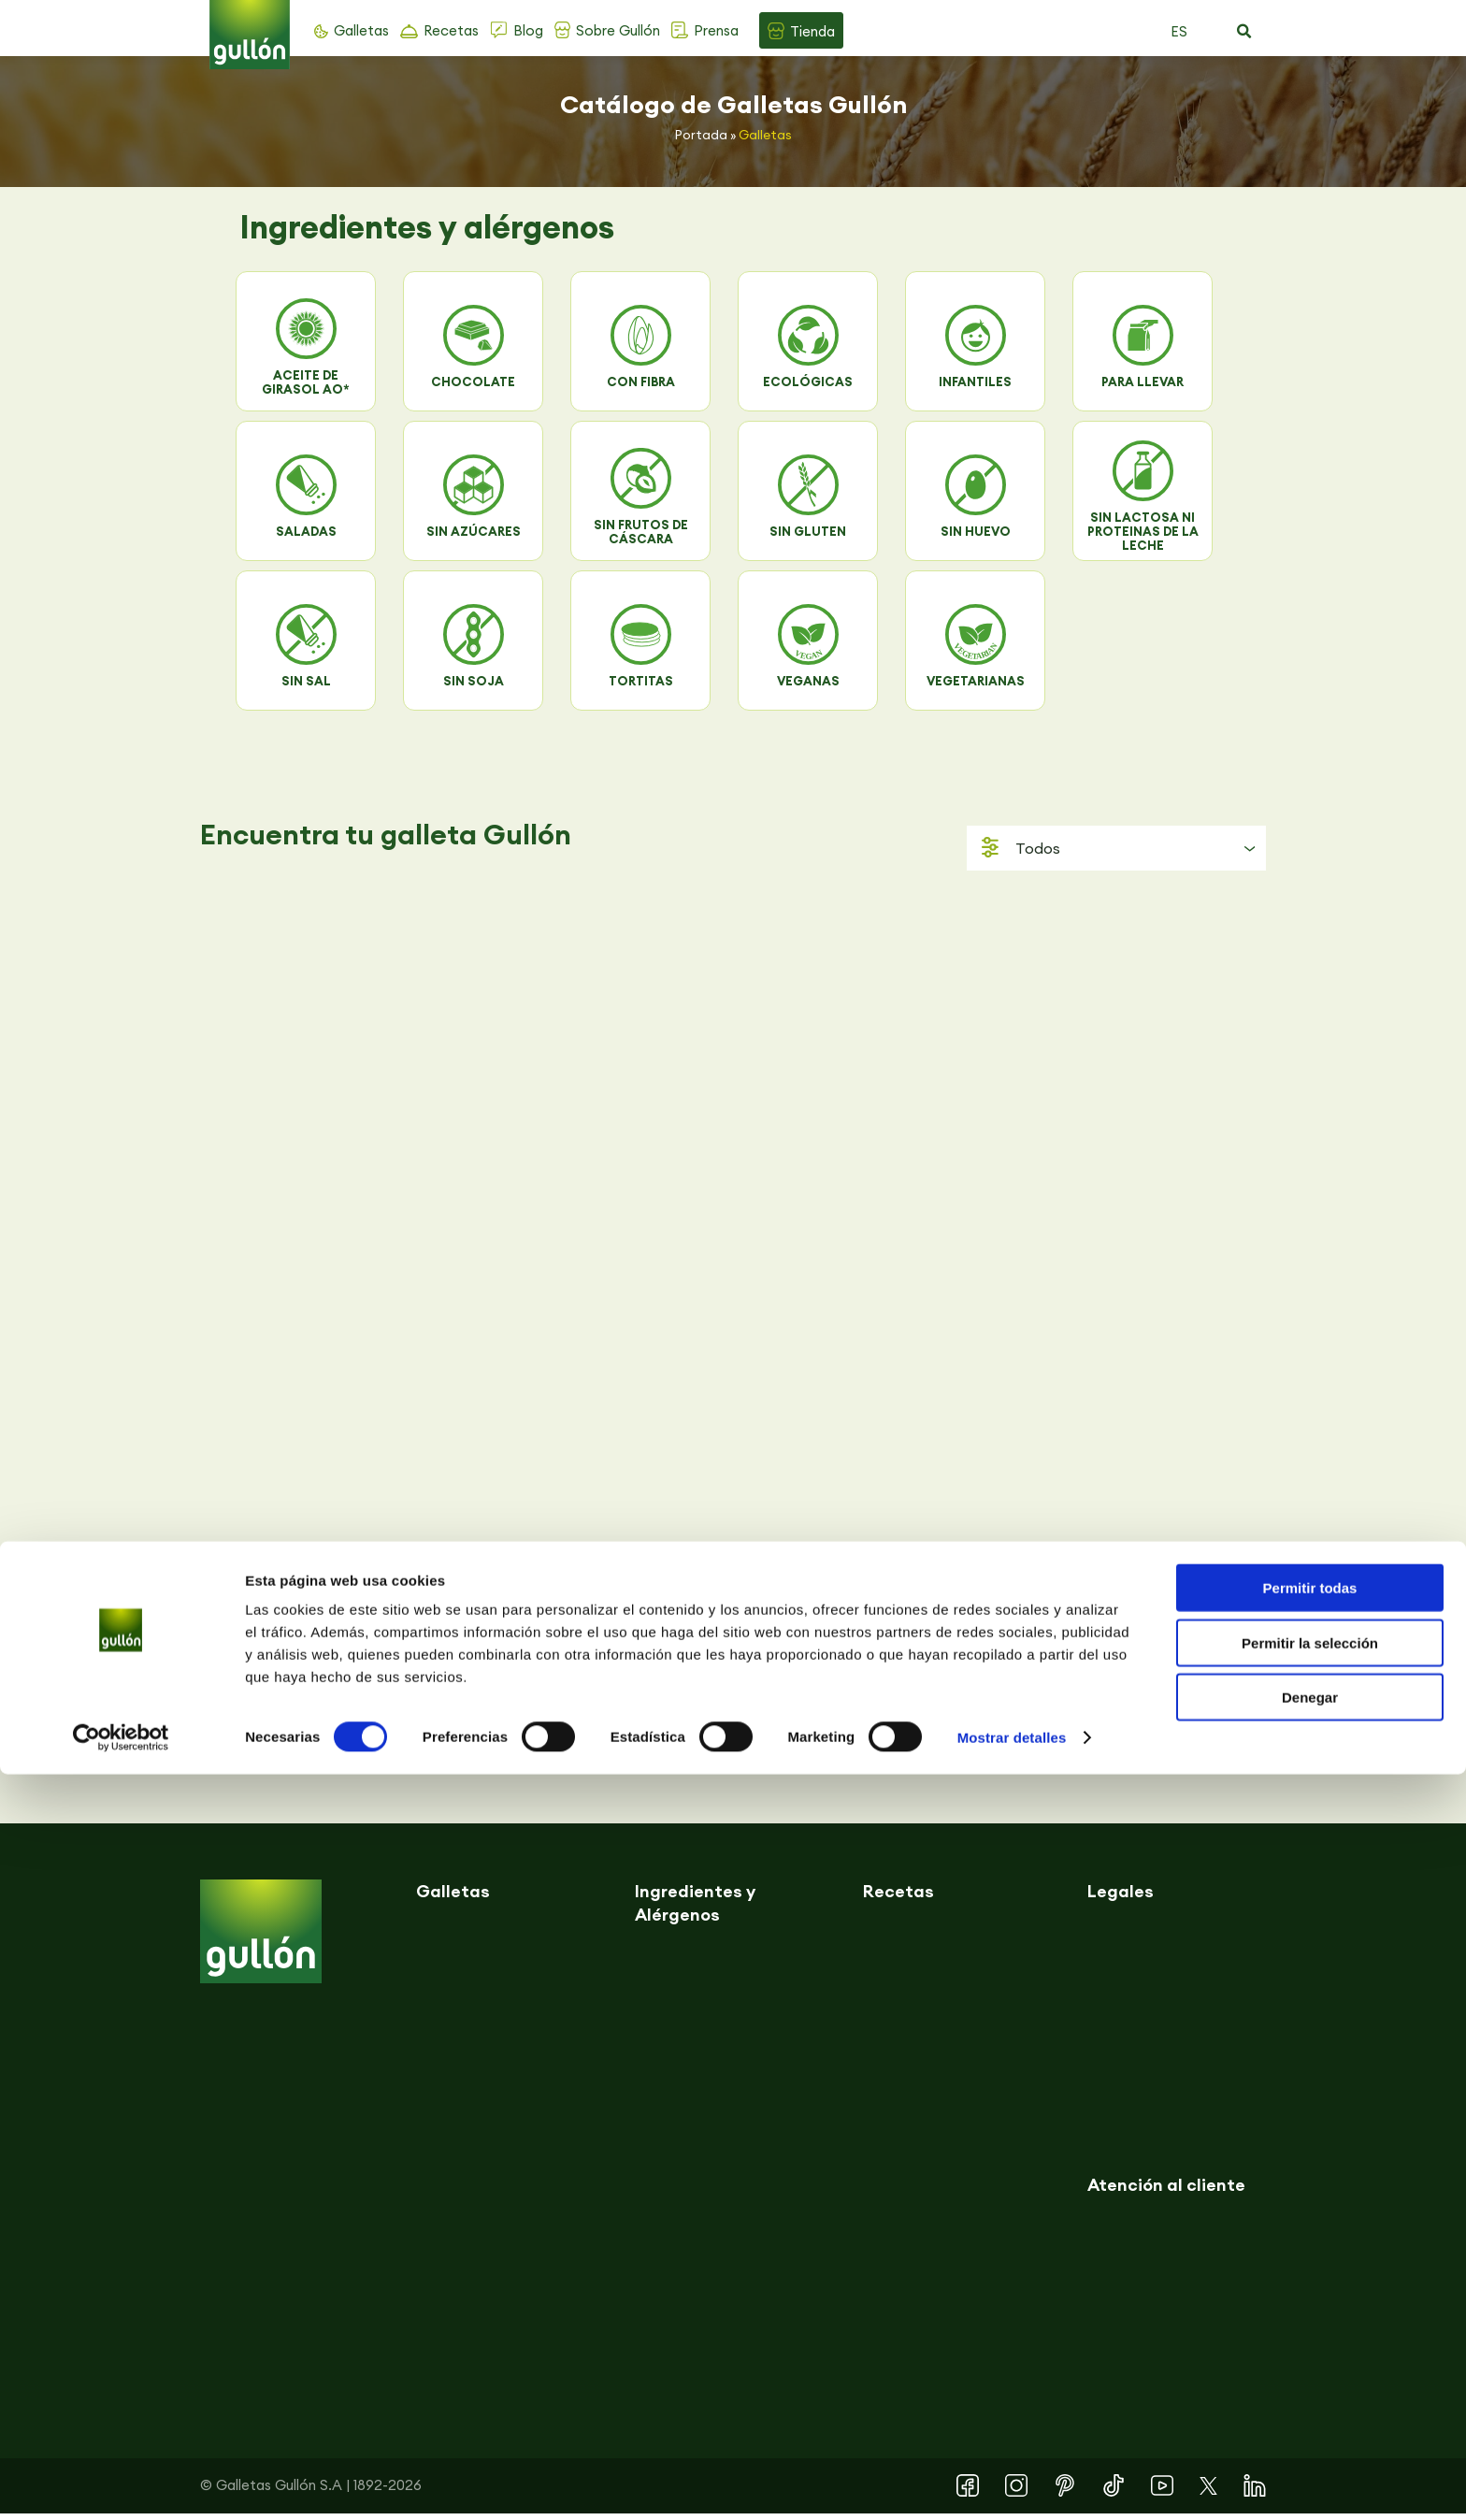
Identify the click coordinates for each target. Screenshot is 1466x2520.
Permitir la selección (1310, 2389)
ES (1179, 31)
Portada (701, 134)
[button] (1243, 32)
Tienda (812, 31)
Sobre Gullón (618, 30)
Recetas (451, 30)
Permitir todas (1310, 2333)
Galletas (361, 30)
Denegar (1310, 2443)
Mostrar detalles (1012, 2483)
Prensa (716, 30)
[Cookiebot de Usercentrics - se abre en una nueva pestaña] (121, 2484)
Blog (528, 30)
